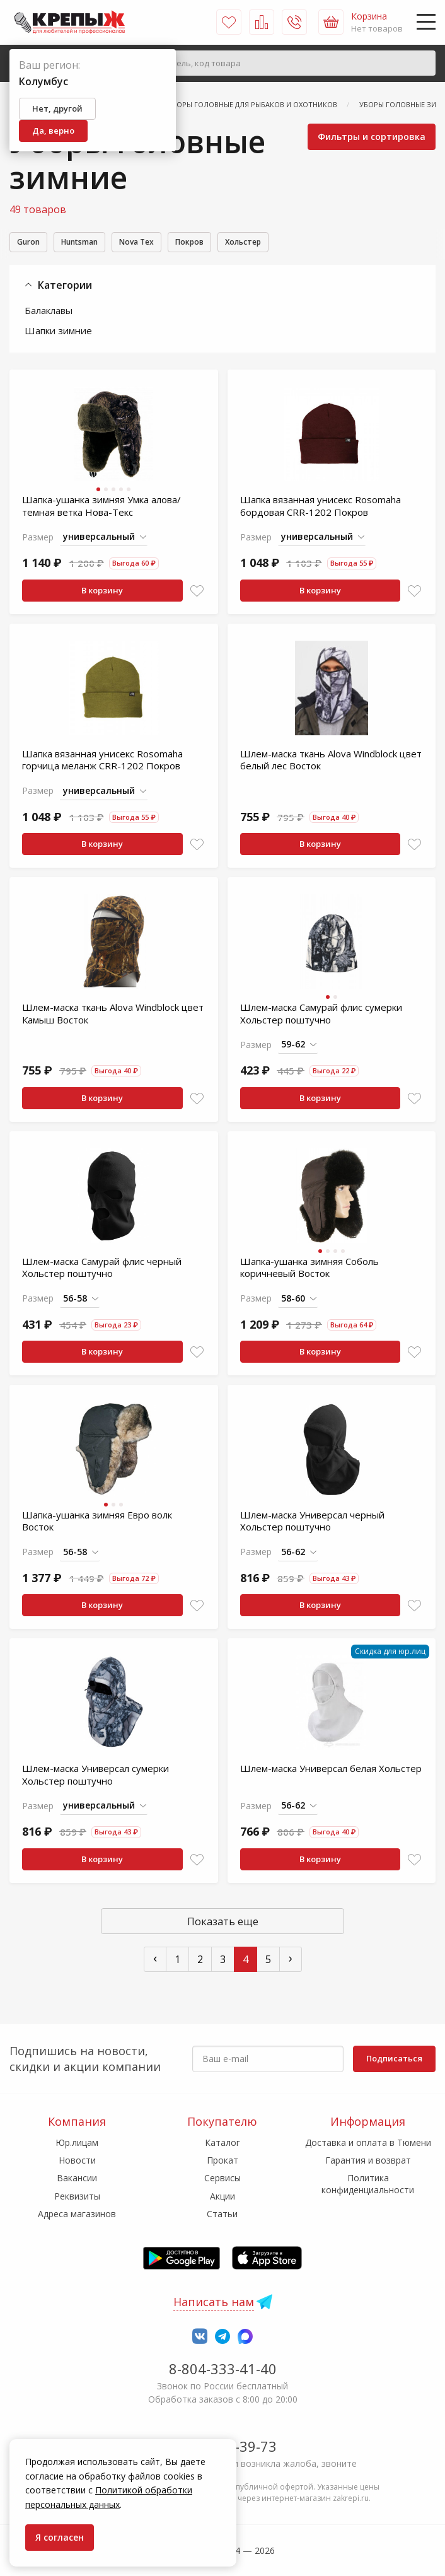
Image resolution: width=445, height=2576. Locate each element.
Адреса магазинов (77, 2214)
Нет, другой (57, 108)
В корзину (102, 592)
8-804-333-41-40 (223, 2368)
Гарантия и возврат (368, 2160)
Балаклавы (48, 312)
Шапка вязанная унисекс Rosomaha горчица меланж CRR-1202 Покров (102, 761)
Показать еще (222, 1923)
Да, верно (53, 130)
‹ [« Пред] (155, 1959)
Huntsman (92, 242)
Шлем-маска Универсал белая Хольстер (331, 1770)
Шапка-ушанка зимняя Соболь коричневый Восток (309, 1269)
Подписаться (394, 2058)
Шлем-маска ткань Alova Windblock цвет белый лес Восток (331, 761)
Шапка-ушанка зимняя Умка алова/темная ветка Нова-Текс (101, 507)
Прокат (222, 2160)
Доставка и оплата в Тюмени (368, 2142)
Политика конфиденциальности (367, 2183)
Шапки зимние (58, 332)
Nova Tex (160, 242)
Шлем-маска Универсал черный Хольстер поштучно (312, 1523)
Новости (77, 2160)
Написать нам (213, 2301)
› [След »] (290, 1959)
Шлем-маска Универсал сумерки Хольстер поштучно (95, 1776)
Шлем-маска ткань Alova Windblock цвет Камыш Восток (113, 1015)
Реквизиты (77, 2196)
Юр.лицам (76, 2142)
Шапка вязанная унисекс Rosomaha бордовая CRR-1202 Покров (320, 507)
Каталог (222, 2142)
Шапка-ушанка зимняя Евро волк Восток (97, 1523)
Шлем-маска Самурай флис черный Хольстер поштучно (102, 1269)
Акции (222, 2196)
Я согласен (59, 2537)
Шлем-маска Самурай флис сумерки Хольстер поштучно (321, 1015)
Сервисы (222, 2178)
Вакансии (77, 2178)
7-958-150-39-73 (223, 2446)
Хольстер (285, 242)
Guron (32, 242)
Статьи (222, 2214)
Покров (222, 242)
